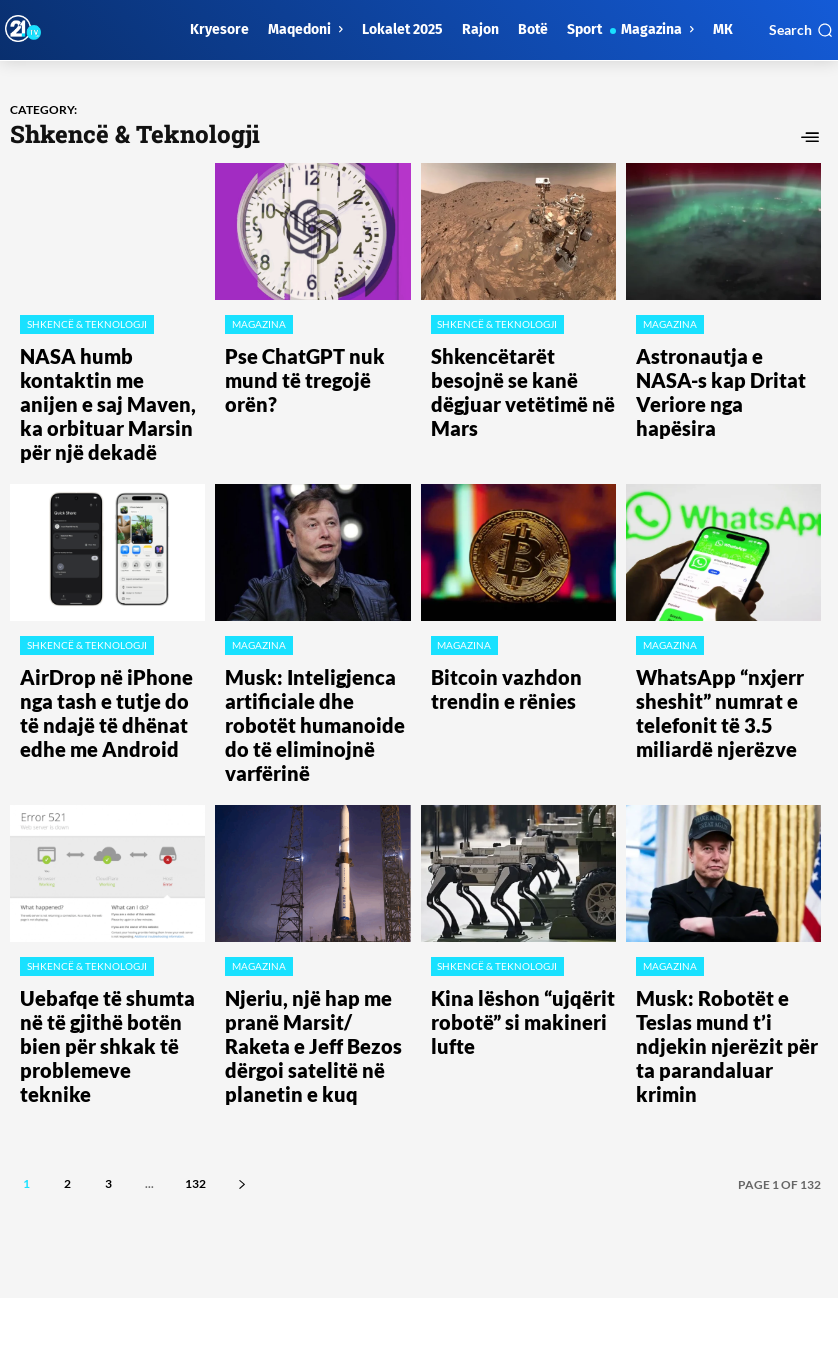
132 (195, 1004)
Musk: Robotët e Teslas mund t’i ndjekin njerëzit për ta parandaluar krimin (727, 884)
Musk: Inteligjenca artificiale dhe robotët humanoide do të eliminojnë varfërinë (317, 634)
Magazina (258, 324)
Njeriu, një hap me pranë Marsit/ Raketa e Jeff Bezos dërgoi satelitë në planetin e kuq (315, 892)
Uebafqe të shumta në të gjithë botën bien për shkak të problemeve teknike (107, 884)
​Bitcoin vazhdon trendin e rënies (514, 626)
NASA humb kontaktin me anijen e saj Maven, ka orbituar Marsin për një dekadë (104, 375)
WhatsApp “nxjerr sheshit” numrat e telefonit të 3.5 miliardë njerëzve (722, 634)
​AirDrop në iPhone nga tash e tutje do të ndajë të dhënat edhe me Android (112, 634)
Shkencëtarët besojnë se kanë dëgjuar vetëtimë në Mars (514, 367)
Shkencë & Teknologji (86, 324)
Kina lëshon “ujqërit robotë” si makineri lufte (521, 876)
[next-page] (241, 1004)
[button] (801, 30)
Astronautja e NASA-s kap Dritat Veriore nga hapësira (724, 359)
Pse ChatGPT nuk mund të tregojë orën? (308, 359)
